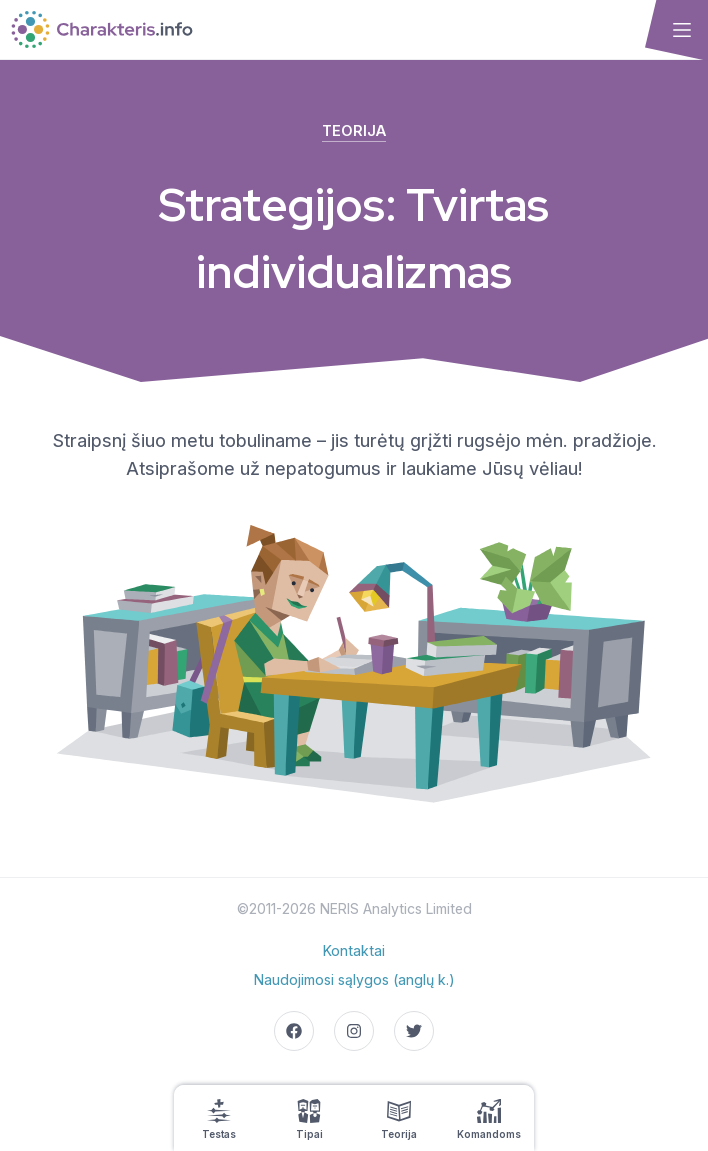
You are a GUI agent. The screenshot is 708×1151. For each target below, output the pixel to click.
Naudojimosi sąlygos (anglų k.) (354, 979)
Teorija (354, 130)
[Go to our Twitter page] (414, 1031)
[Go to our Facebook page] (294, 1031)
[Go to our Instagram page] (354, 1031)
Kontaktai (354, 950)
